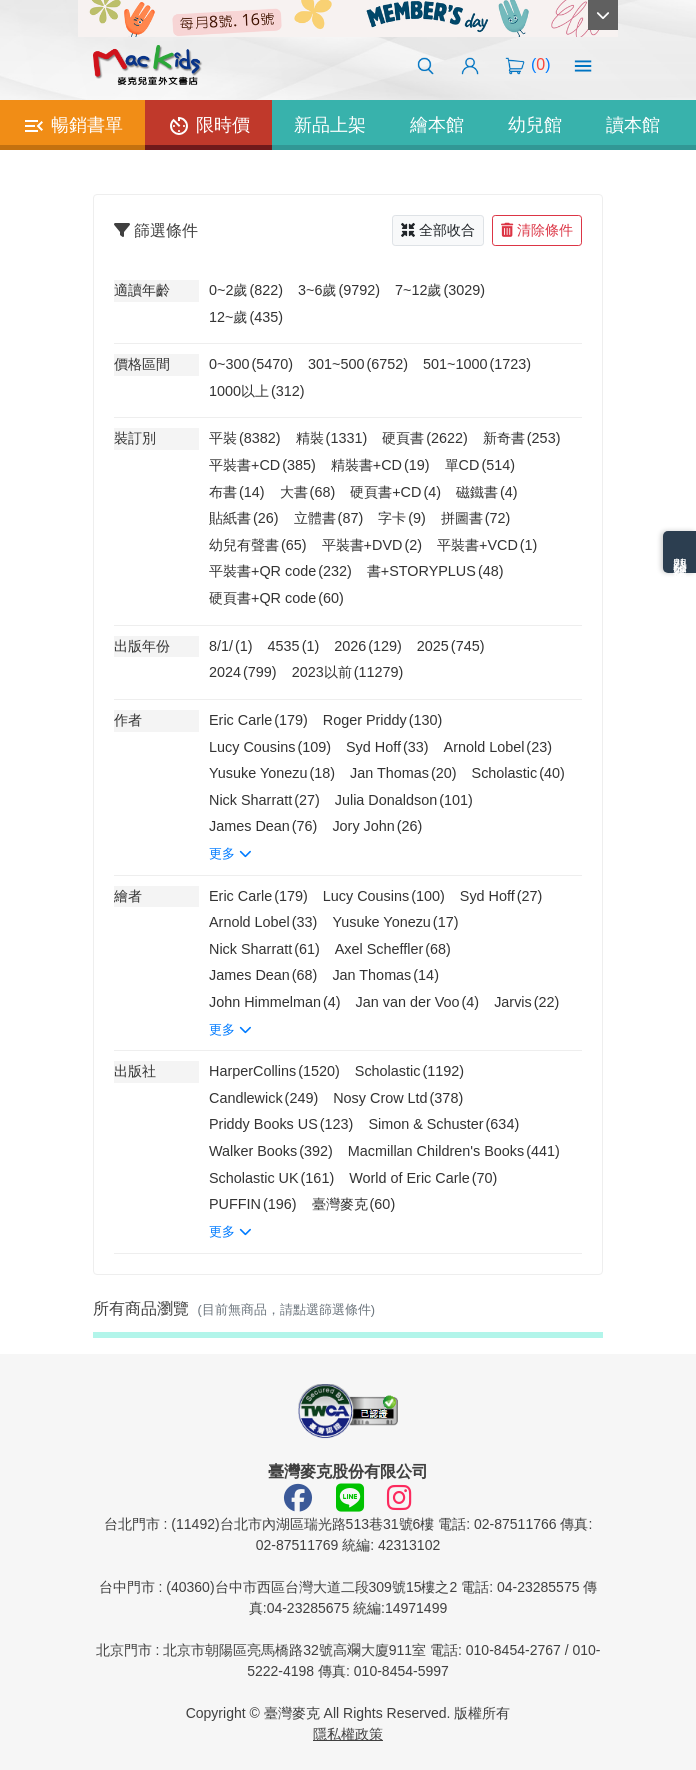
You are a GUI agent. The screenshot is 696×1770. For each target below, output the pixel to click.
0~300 (251, 364)
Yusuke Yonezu (272, 773)
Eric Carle (258, 720)
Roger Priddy (383, 720)
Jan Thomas (403, 773)
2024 (243, 672)
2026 (368, 646)
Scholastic (518, 773)
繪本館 (437, 125)
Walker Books (271, 1151)
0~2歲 (246, 290)
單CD (480, 465)
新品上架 (330, 125)
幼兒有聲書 (258, 545)
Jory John (377, 826)
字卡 (402, 518)
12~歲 (246, 317)
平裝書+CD (262, 465)
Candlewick (263, 1098)
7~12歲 (440, 290)
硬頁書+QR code (276, 598)
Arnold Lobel (498, 747)
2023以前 (348, 672)
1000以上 (257, 391)
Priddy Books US (281, 1124)
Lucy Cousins (270, 747)
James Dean (263, 826)
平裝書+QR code (280, 571)
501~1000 (477, 364)
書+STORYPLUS (435, 571)
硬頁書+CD (395, 492)
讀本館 (633, 125)
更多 (230, 853)
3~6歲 (339, 290)
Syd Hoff (387, 747)
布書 (237, 492)
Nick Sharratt (264, 800)
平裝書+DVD (372, 545)
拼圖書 (476, 518)
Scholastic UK (271, 1178)
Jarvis (526, 1002)
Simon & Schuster (443, 1124)
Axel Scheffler (393, 949)
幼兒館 (535, 125)
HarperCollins (274, 1071)
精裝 (332, 438)
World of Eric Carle (423, 1178)
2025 (451, 646)
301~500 (358, 364)
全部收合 (438, 230)
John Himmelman (275, 1002)
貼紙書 (244, 518)
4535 (294, 646)
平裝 (245, 438)
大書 (308, 492)
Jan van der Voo (418, 1002)
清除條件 (537, 230)
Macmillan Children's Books (454, 1151)
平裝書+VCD (487, 545)
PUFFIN (253, 1204)
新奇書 (522, 438)
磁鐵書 (487, 492)
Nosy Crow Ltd (398, 1098)
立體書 (329, 518)
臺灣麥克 (354, 1204)
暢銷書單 (72, 126)
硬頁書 (425, 438)
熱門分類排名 (680, 552)
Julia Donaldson (404, 800)
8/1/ (231, 646)
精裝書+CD (380, 465)
